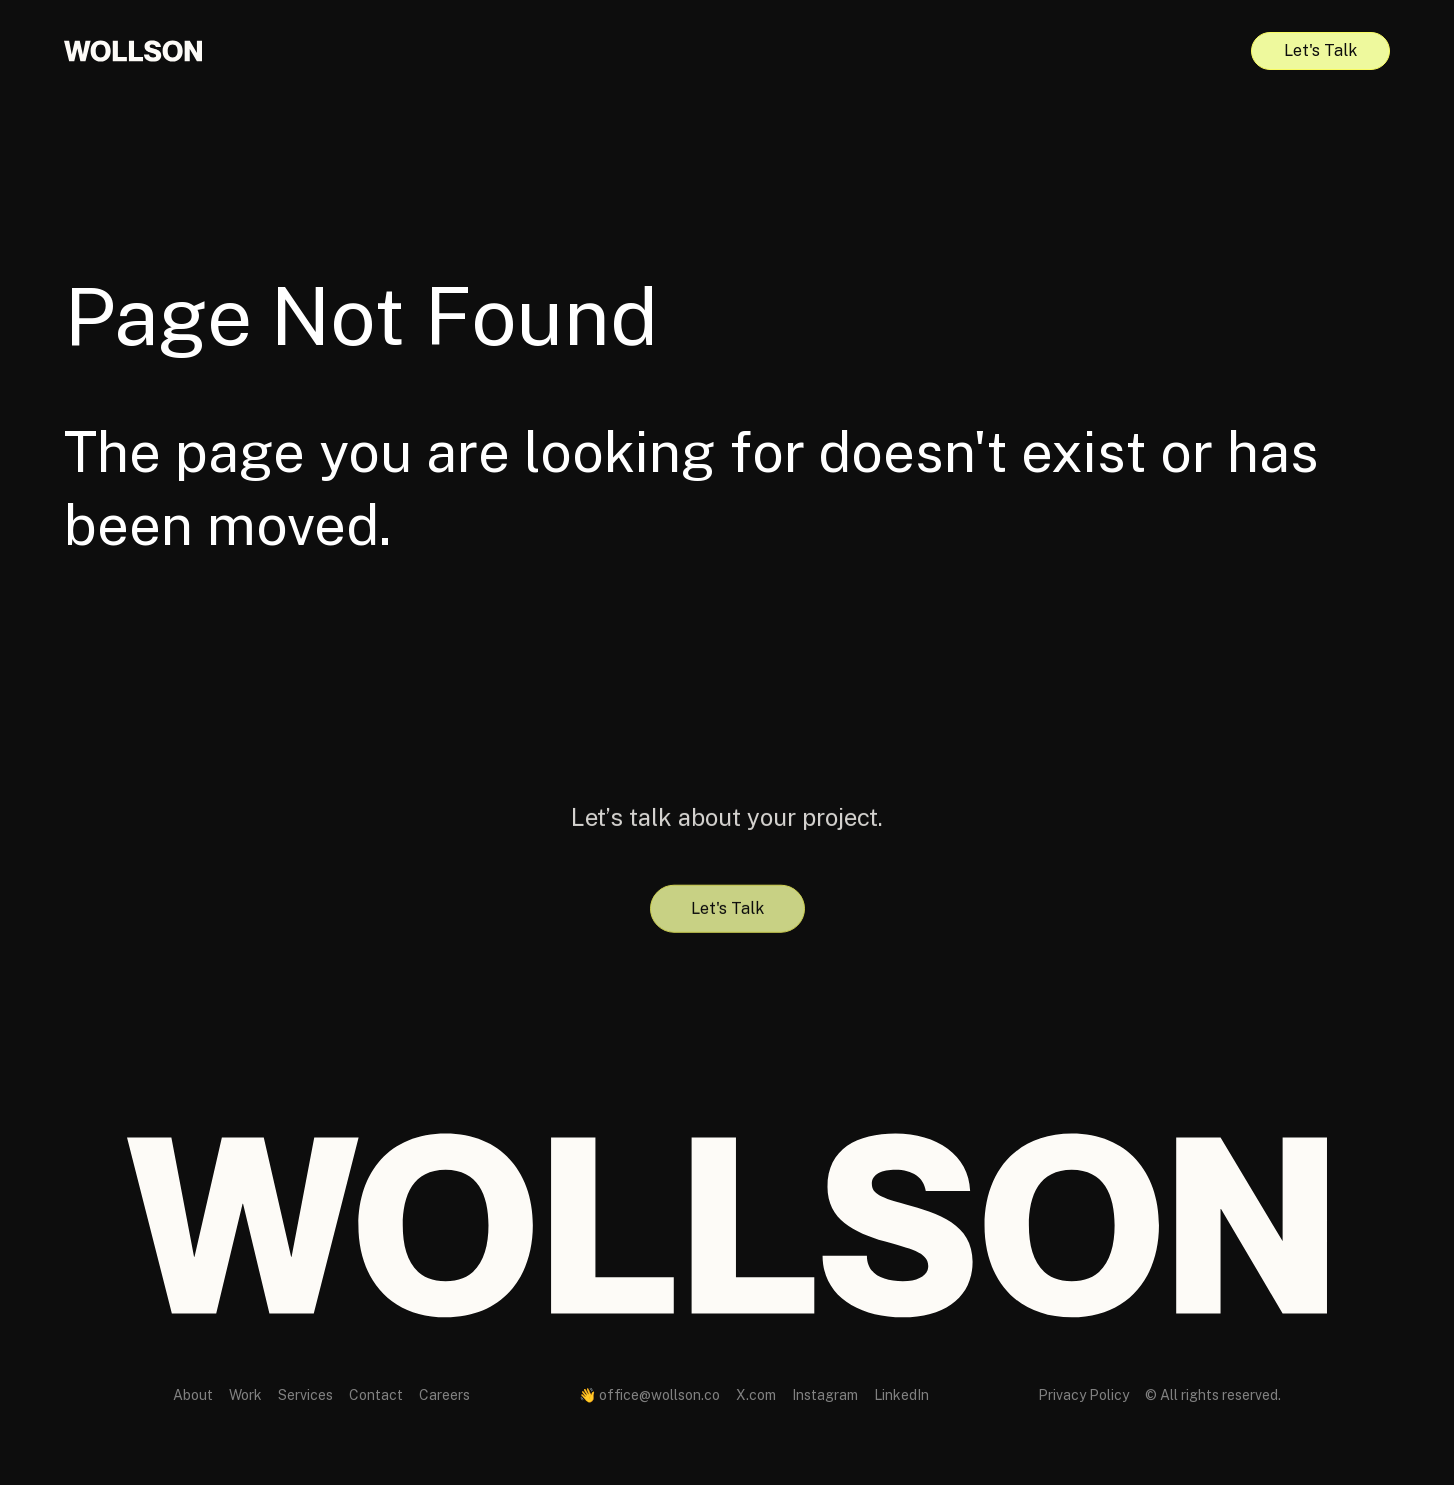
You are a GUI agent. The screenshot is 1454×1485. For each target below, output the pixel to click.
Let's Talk (1320, 50)
